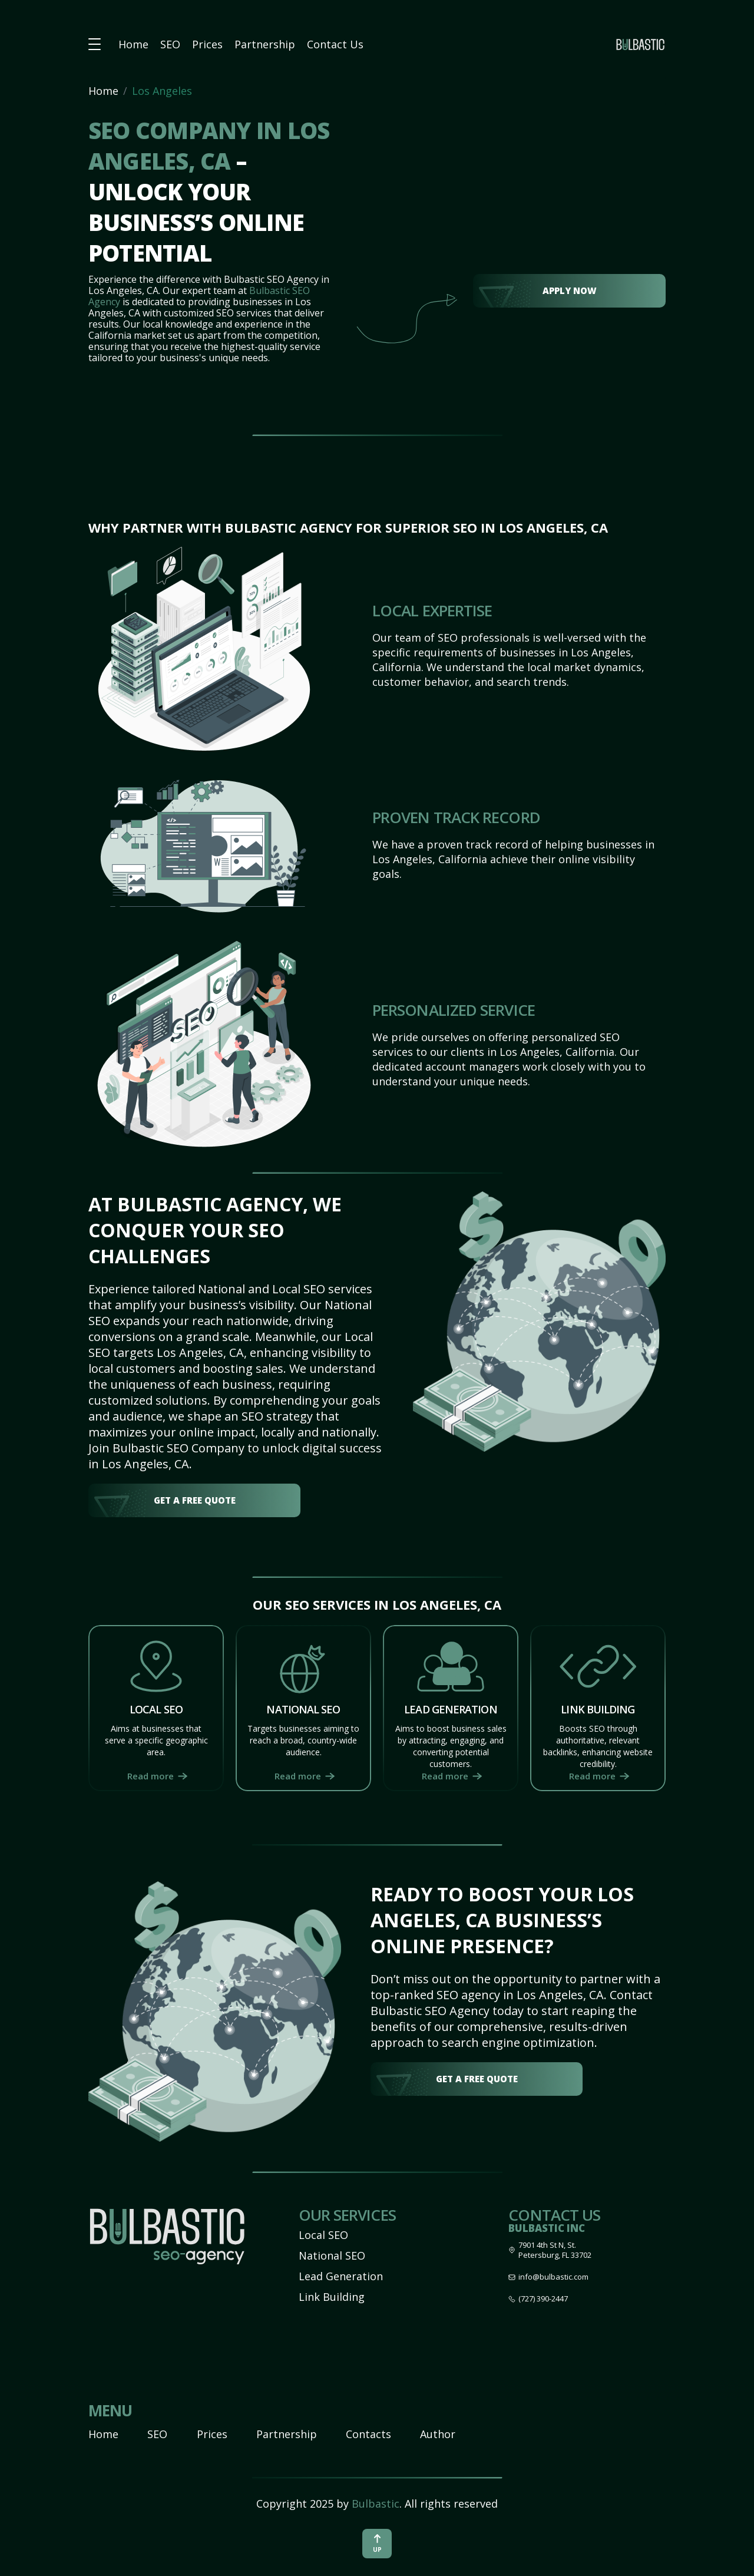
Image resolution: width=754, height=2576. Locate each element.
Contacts (368, 2434)
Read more (150, 1776)
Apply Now (570, 290)
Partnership (264, 44)
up (377, 2544)
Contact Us (335, 44)
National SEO (332, 2255)
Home (133, 44)
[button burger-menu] (94, 44)
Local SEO (323, 2235)
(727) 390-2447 (543, 2299)
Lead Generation (341, 2276)
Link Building (332, 2297)
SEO (170, 44)
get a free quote (195, 1500)
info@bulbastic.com (553, 2277)
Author (437, 2434)
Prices (207, 44)
